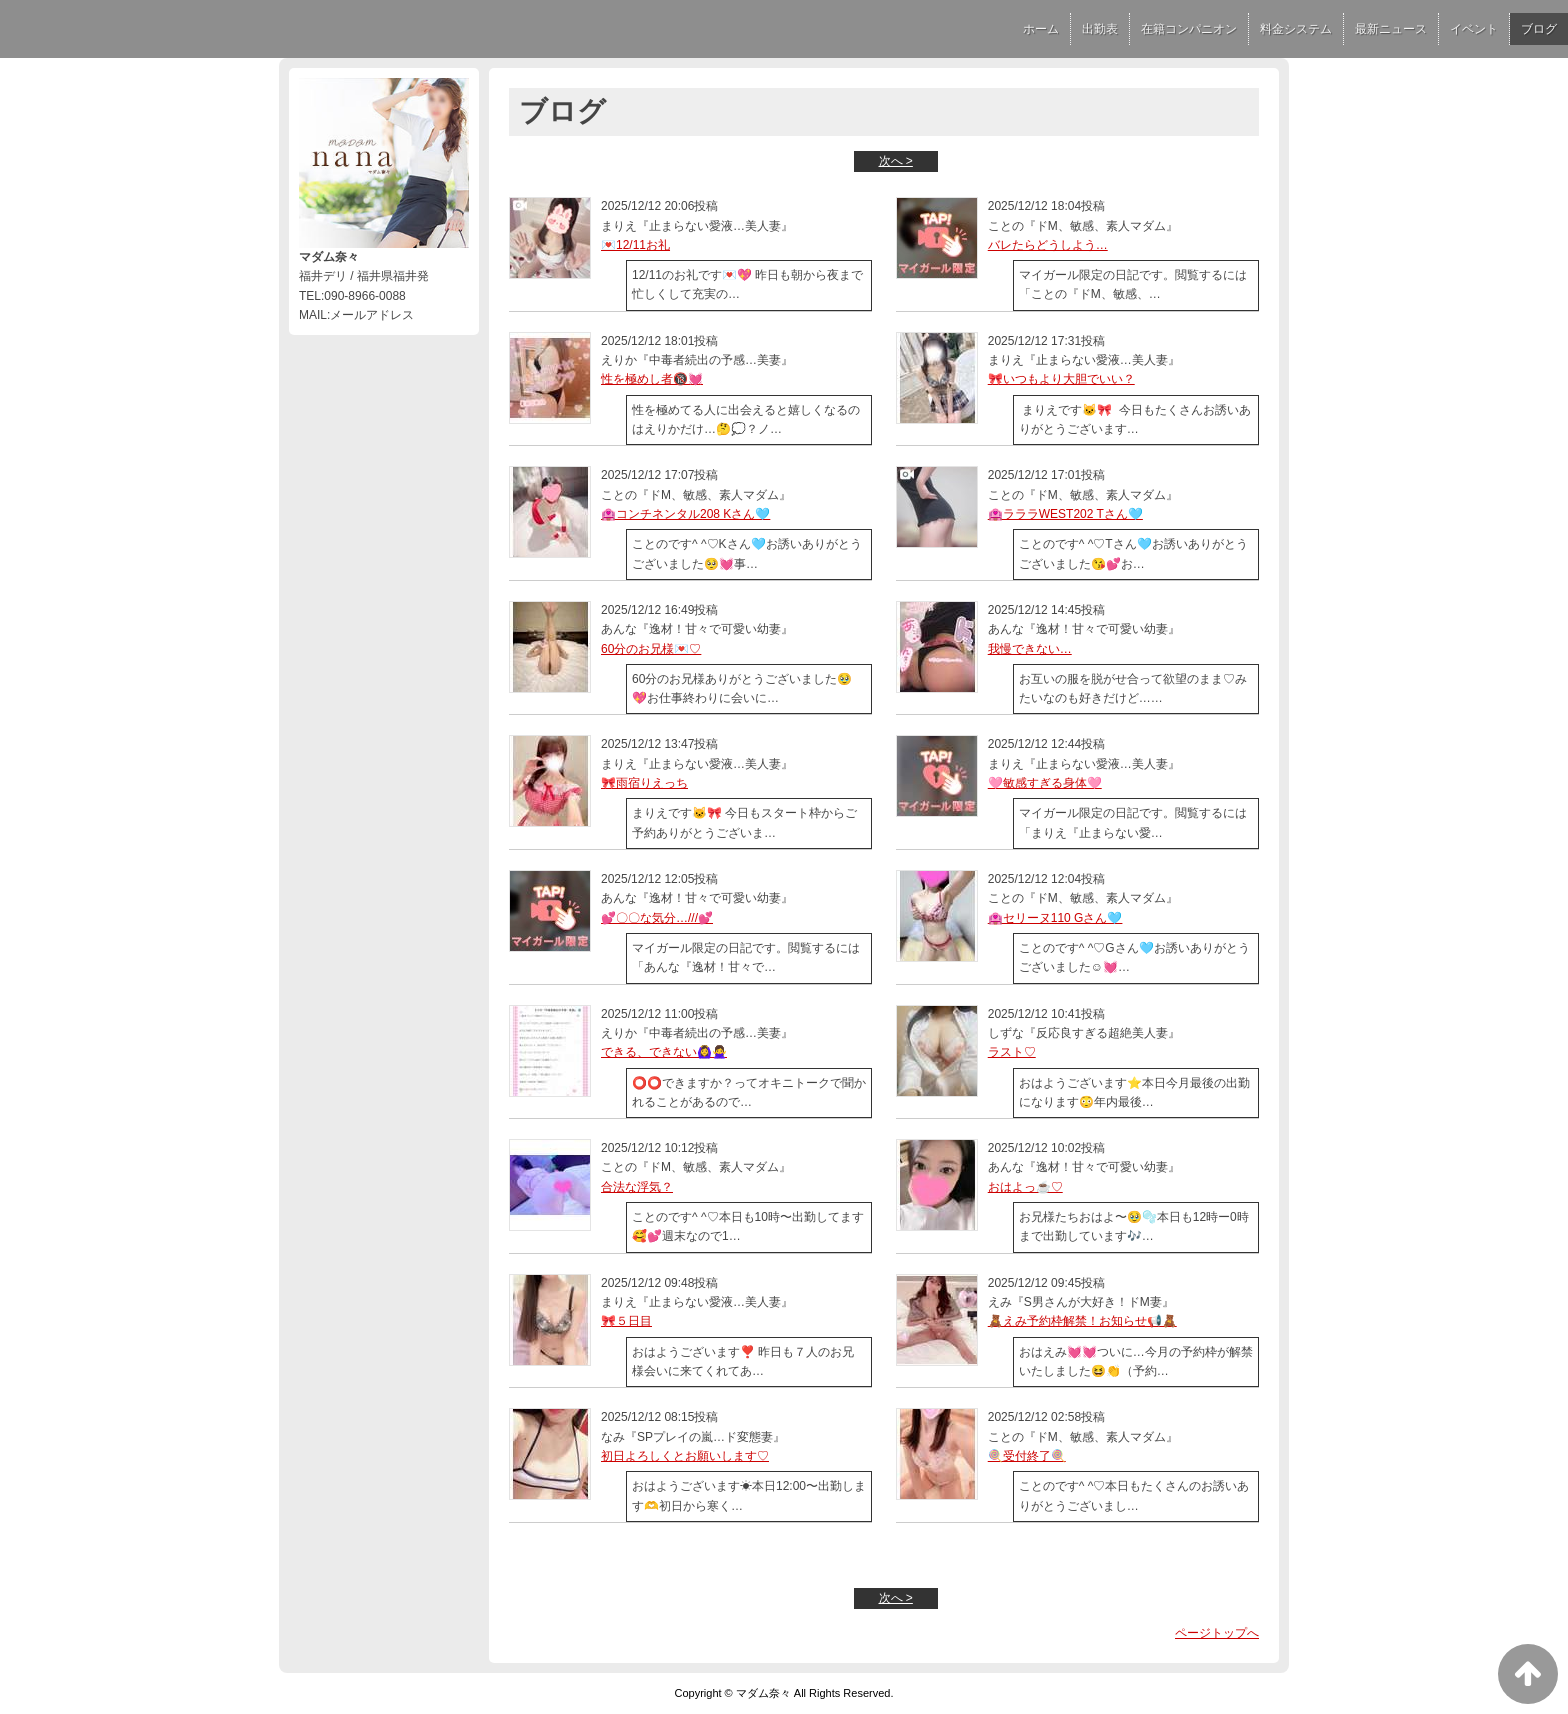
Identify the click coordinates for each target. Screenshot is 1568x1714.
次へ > (896, 161)
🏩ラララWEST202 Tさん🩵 (1065, 514)
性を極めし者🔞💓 (652, 379)
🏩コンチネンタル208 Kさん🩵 (685, 514)
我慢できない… (1030, 649)
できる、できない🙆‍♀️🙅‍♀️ (664, 1052)
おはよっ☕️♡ (1025, 1187)
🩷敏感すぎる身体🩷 (1045, 783)
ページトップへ (1217, 1633)
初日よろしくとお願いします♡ (685, 1456)
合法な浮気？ (637, 1187)
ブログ (1539, 29)
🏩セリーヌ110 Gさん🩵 (1055, 918)
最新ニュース (1391, 29)
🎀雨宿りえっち (644, 783)
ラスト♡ (1012, 1052)
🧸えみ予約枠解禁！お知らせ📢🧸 (1082, 1321)
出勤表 (1100, 29)
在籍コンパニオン (1189, 29)
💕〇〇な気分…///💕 (657, 918)
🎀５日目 (626, 1321)
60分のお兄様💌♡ (651, 649)
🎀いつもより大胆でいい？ (1061, 379)
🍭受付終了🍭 (1027, 1456)
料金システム (1296, 29)
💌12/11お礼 (635, 245)
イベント (1474, 29)
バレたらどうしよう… (1048, 245)
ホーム (1041, 29)
